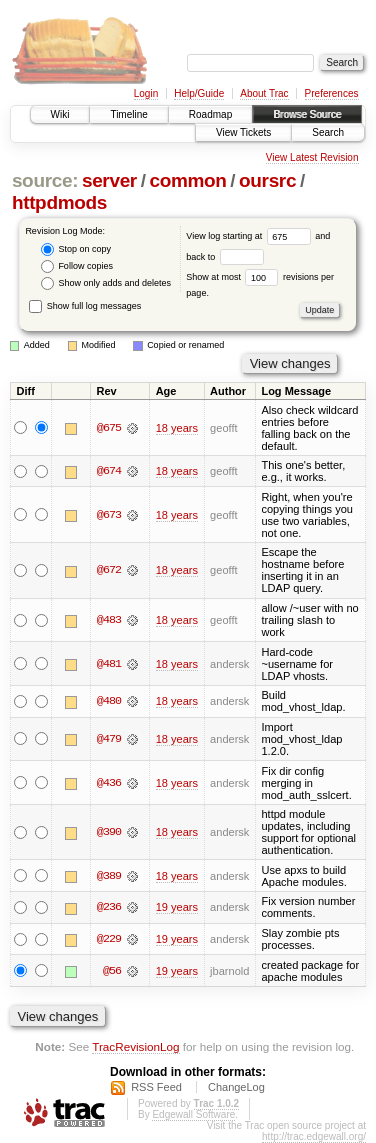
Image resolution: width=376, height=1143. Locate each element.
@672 (109, 570)
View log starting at (250, 236)
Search (328, 132)
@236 (109, 907)
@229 (109, 939)
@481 (109, 664)
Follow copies (77, 266)
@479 (109, 739)
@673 (109, 515)
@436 (109, 783)
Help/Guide (199, 93)
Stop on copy (76, 249)
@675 (109, 428)
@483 (109, 620)
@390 (109, 832)
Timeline (128, 114)
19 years (177, 907)
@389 (109, 876)
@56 (112, 971)
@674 (109, 471)
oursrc (267, 180)
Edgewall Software (193, 1114)
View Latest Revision (312, 157)
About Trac (264, 93)
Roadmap (210, 114)
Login (146, 93)
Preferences (332, 93)
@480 (109, 701)
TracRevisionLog (135, 1046)
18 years (177, 428)
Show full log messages (85, 306)
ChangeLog (236, 1087)
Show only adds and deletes (106, 283)
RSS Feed (156, 1087)
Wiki (60, 114)
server (109, 180)
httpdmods (59, 202)
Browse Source (307, 114)
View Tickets (243, 132)
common (187, 180)
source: (45, 180)
